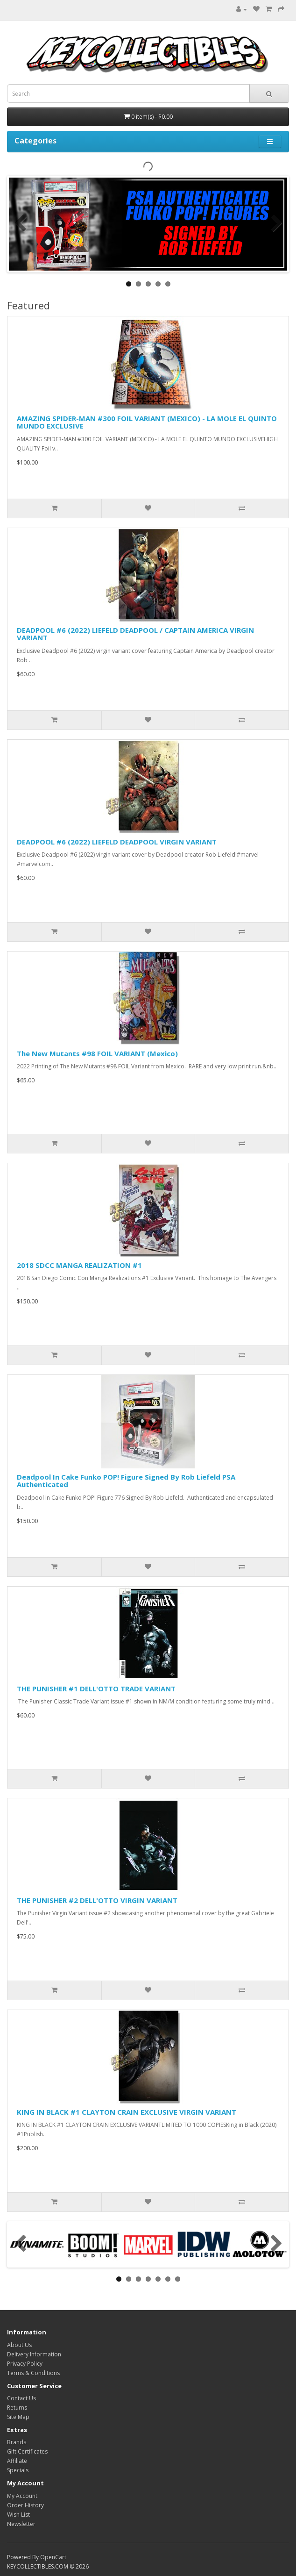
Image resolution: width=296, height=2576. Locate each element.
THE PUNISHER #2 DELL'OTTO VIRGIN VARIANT (97, 1900)
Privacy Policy (24, 2364)
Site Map (18, 2417)
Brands (16, 2442)
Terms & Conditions (33, 2373)
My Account (22, 2496)
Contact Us (21, 2398)
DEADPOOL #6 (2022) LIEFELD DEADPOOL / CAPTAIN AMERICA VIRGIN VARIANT (135, 634)
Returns (17, 2407)
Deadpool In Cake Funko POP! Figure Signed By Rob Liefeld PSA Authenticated (126, 1480)
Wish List (18, 2515)
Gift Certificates (27, 2451)
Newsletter (21, 2524)
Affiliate (17, 2461)
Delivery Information (34, 2354)
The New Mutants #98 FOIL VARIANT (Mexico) (97, 1053)
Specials (17, 2470)
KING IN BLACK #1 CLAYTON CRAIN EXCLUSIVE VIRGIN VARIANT (126, 2112)
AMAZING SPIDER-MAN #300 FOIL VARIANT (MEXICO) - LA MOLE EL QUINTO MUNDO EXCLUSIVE (147, 422)
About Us (19, 2345)
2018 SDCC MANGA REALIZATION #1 (79, 1265)
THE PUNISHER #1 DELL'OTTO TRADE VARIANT (96, 1688)
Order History (25, 2505)
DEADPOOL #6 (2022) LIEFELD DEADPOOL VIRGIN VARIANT (117, 841)
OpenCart (53, 2557)
